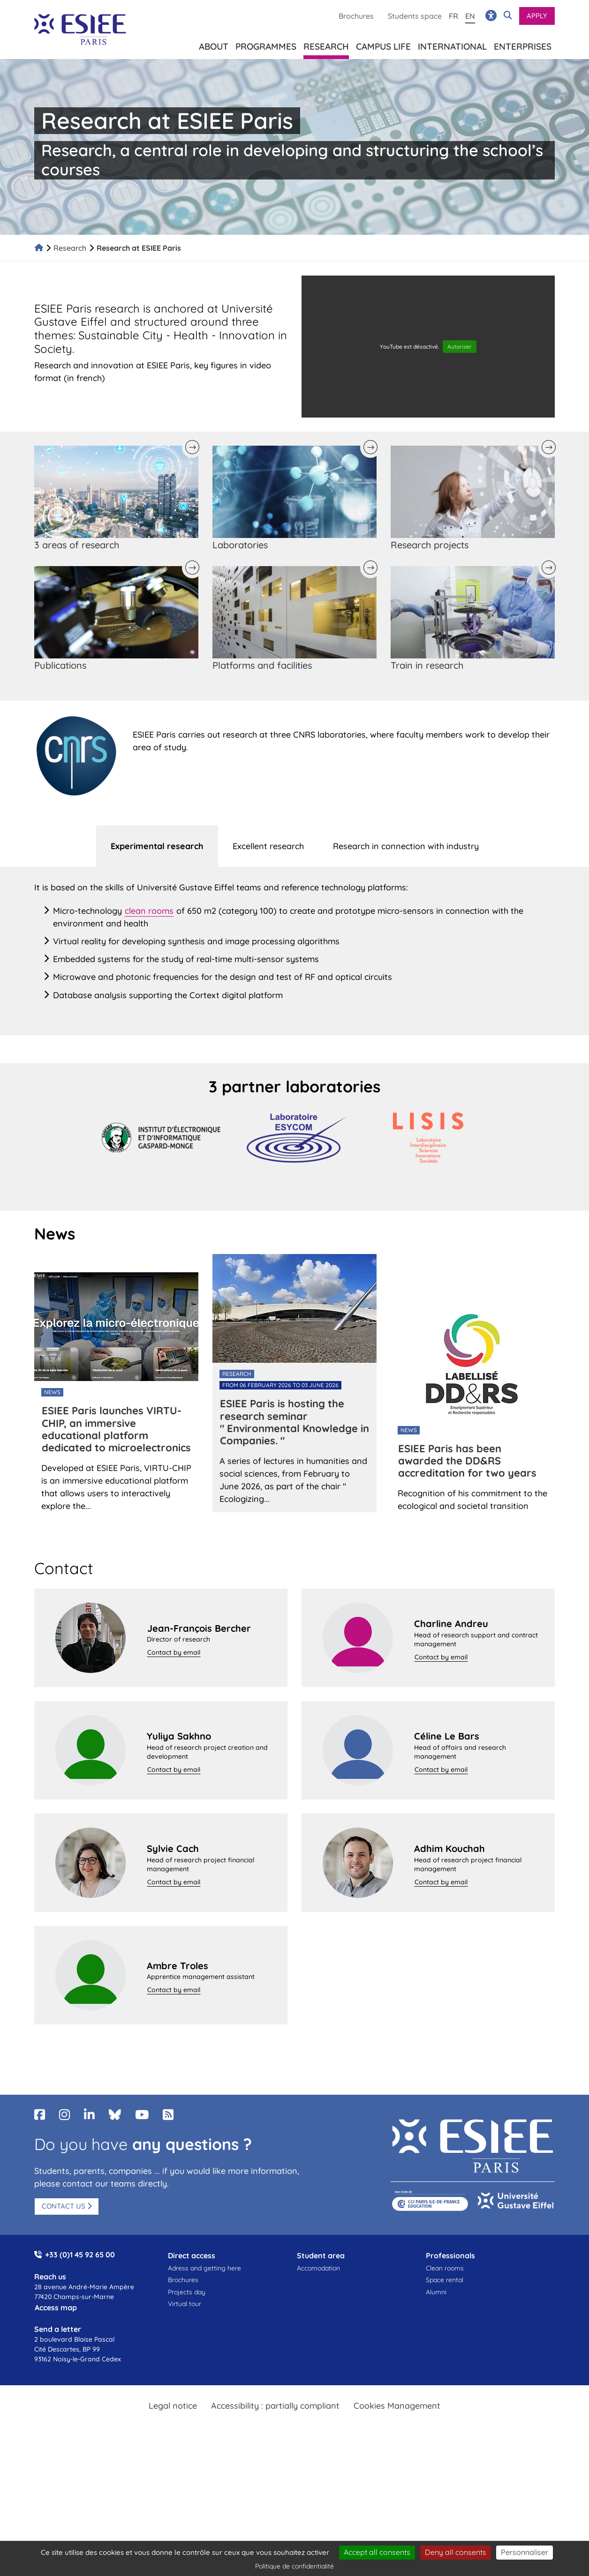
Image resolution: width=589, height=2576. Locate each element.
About (213, 44)
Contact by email (173, 1652)
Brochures (356, 16)
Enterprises (522, 44)
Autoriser (459, 346)
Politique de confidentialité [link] (294, 2566)
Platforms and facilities (262, 665)
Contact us (63, 2206)
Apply (537, 15)
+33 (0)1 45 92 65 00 (80, 2254)
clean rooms (149, 910)
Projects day (186, 2292)
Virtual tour (184, 2304)
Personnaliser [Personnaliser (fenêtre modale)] (524, 2552)
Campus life (383, 44)
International (452, 44)
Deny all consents (455, 2552)
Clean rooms (445, 2268)
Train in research (427, 665)
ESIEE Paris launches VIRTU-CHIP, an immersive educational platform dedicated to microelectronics (116, 1429)
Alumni (436, 2292)
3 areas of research (76, 545)
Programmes (265, 44)
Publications (60, 665)
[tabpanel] (294, 951)
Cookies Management (397, 2405)
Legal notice (173, 2405)
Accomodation (318, 2268)
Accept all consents (377, 2552)
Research (69, 248)
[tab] (157, 846)
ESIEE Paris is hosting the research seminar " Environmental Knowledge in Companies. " (294, 1422)
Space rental (444, 2280)
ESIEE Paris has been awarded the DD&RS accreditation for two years (467, 1461)
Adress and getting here (204, 2268)
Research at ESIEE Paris (139, 248)
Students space (415, 16)
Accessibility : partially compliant (275, 2405)
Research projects (429, 545)
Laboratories (240, 545)
